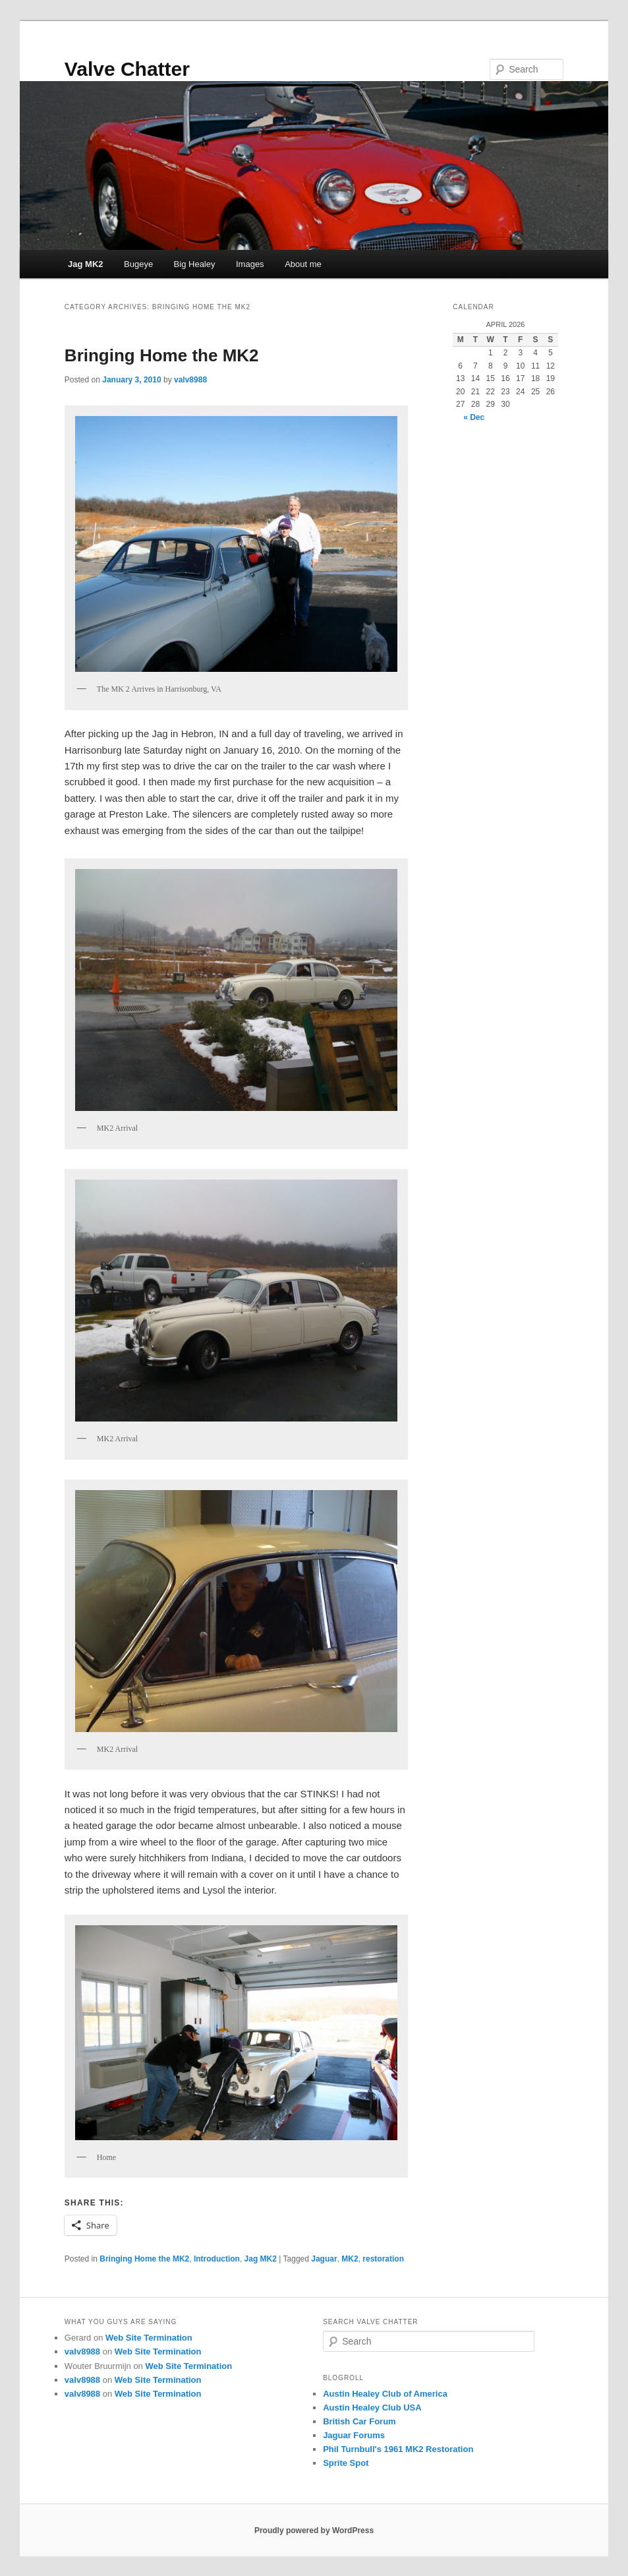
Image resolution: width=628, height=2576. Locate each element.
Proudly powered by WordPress (314, 2530)
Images (250, 264)
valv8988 (190, 379)
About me (303, 264)
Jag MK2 (85, 264)
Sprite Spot (345, 2463)
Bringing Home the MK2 (162, 355)
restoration (383, 2258)
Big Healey (194, 264)
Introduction (217, 2258)
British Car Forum (359, 2421)
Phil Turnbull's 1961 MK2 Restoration (398, 2449)
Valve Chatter (127, 69)
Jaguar (324, 2258)
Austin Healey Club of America (385, 2394)
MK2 (349, 2258)
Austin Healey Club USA (372, 2407)
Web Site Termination (148, 2338)
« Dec (473, 417)
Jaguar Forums (354, 2435)
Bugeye (138, 264)
